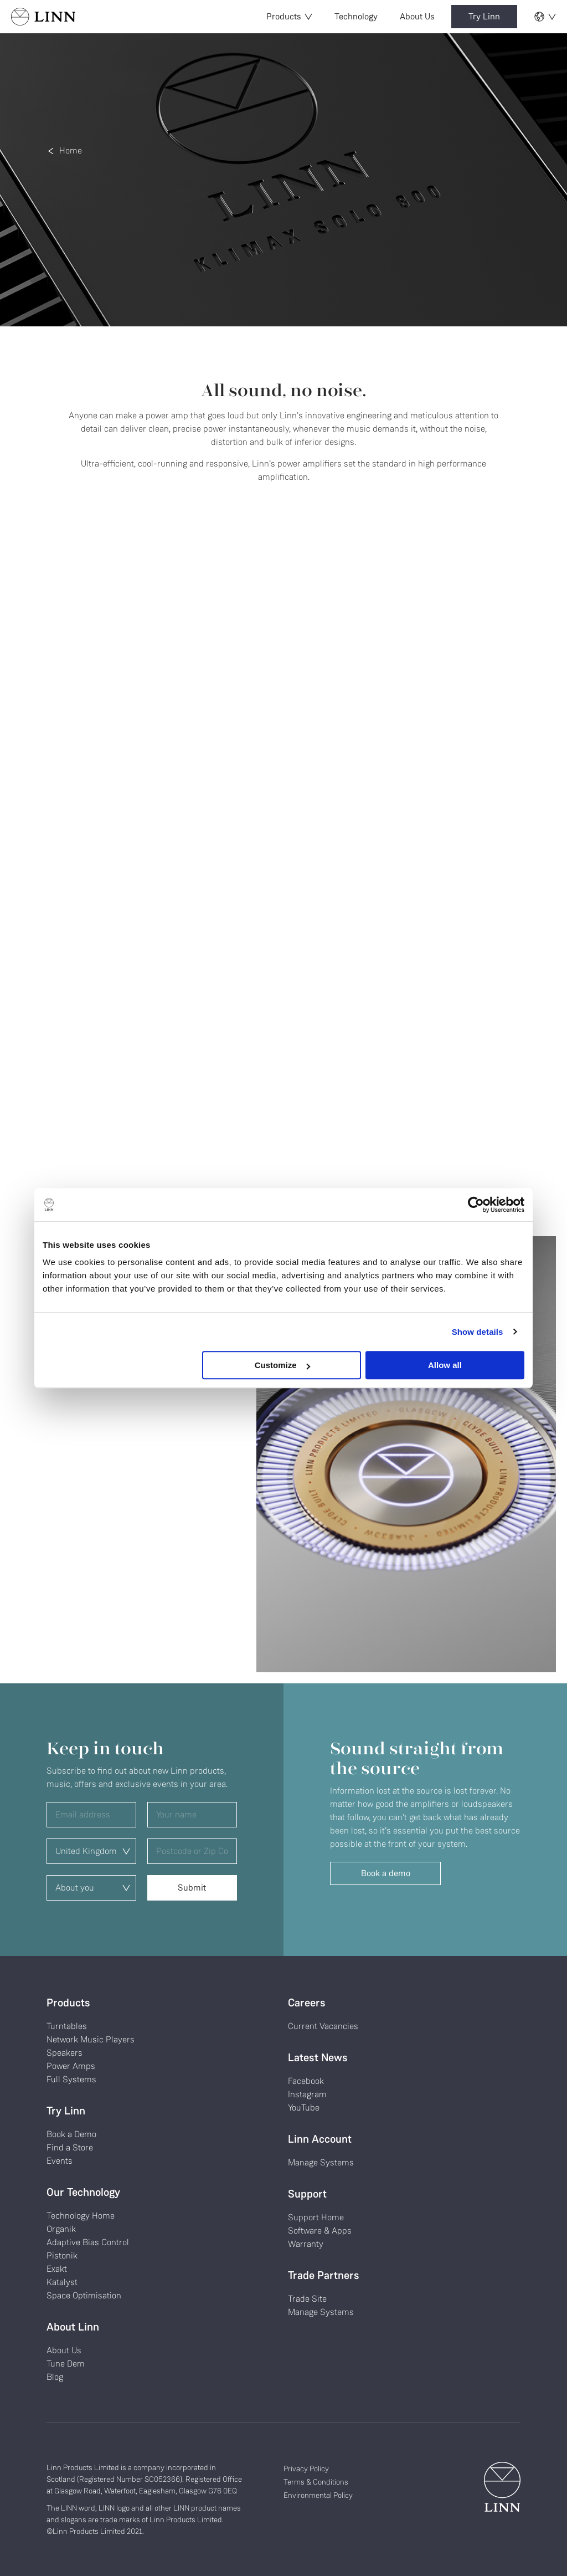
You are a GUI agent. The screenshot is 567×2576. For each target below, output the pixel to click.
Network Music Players (91, 2039)
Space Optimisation (84, 2295)
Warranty (305, 2244)
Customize (282, 1365)
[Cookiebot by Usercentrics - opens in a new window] (475, 1204)
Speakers (65, 2052)
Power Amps (71, 2066)
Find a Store (70, 2147)
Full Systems (71, 2079)
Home (70, 150)
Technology (356, 16)
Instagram (307, 2094)
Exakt (57, 2268)
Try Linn (484, 16)
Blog (55, 2377)
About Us (417, 16)
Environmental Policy (318, 2495)
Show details (477, 1331)
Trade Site (307, 2298)
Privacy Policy (306, 2468)
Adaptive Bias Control (88, 2242)
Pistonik (62, 2255)
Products (289, 16)
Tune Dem (66, 2363)
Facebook (306, 2081)
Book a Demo (71, 2134)
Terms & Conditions (316, 2481)
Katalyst (62, 2282)
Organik (61, 2229)
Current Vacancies (323, 2026)
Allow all (445, 1365)
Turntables (67, 2026)
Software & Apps (320, 2230)
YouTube (303, 2107)
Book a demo (385, 1873)
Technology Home (81, 2215)
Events (60, 2160)
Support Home (316, 2217)
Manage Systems (321, 2162)
